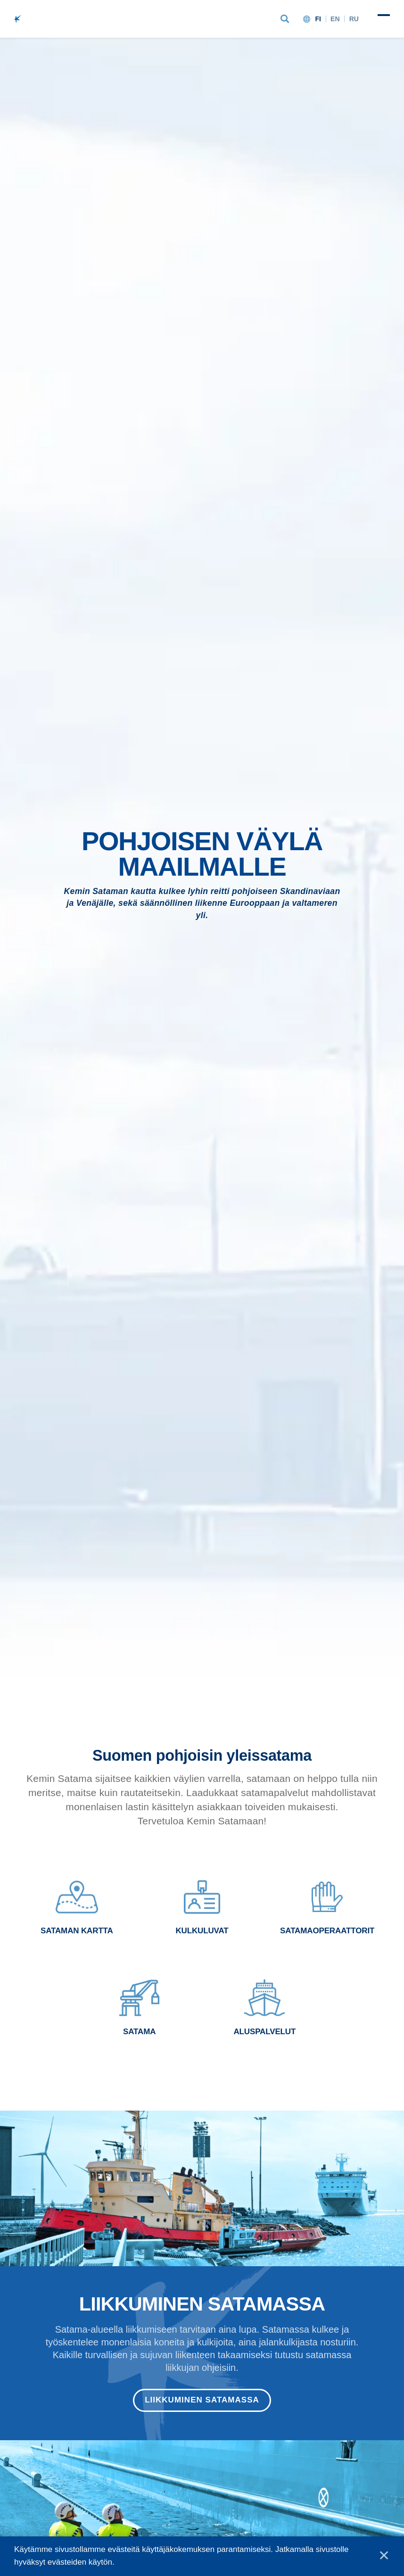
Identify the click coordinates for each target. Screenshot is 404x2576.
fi (318, 19)
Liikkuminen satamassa (202, 2399)
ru (354, 19)
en (335, 19)
